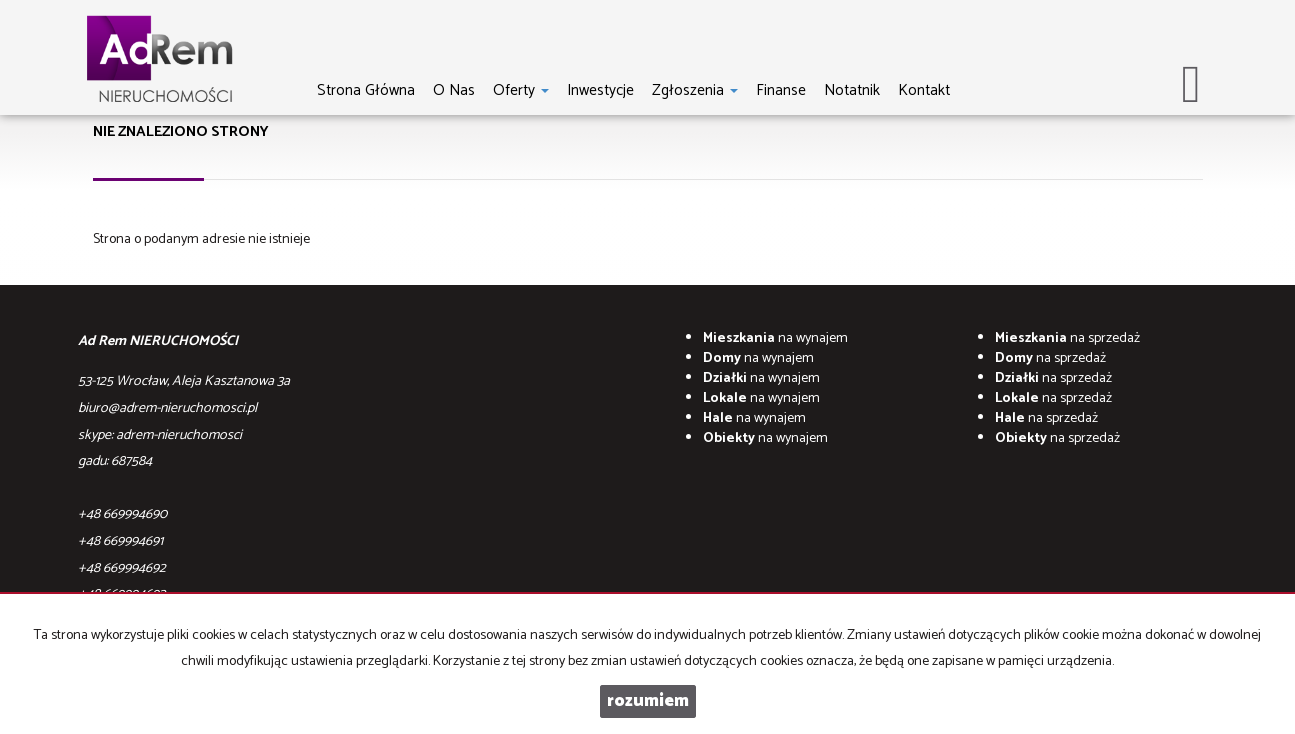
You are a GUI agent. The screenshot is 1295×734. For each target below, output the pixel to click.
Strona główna (366, 90)
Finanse (781, 90)
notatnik (852, 90)
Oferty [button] (521, 90)
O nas (454, 90)
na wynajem (775, 338)
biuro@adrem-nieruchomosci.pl (167, 408)
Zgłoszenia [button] (695, 90)
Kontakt (924, 90)
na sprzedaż (1067, 338)
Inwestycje (600, 90)
